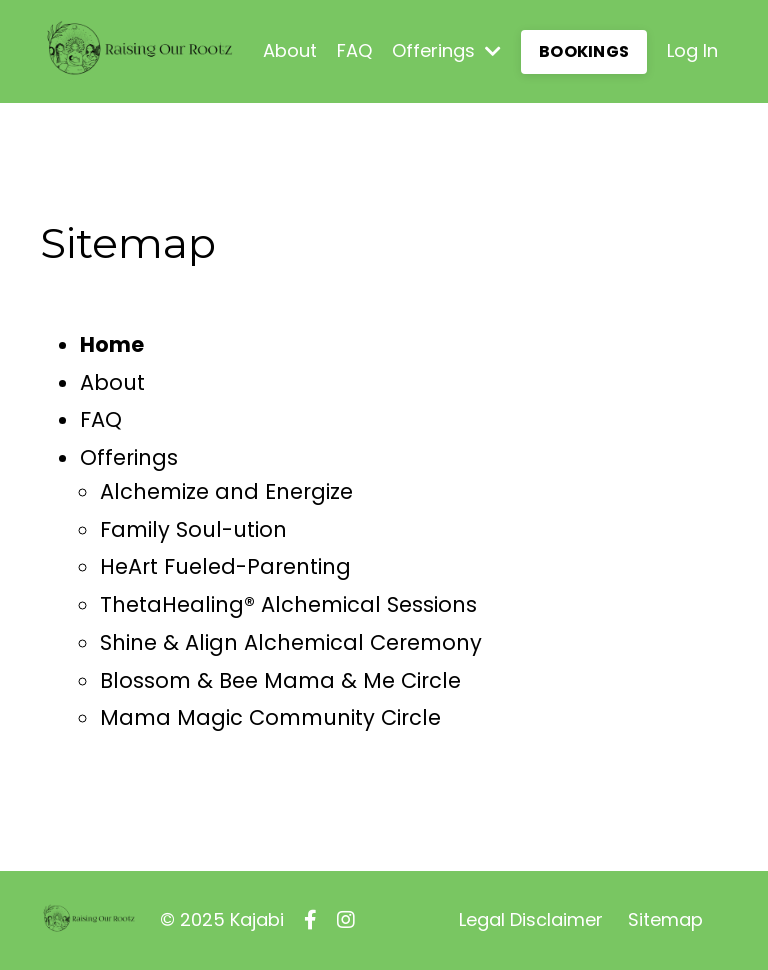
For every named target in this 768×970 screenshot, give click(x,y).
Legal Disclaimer (531, 919)
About (290, 50)
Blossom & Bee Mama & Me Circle (280, 680)
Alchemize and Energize (226, 491)
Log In (692, 50)
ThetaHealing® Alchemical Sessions (288, 604)
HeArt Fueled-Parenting (225, 566)
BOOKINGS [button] (584, 51)
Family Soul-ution (193, 529)
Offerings (446, 50)
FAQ (354, 50)
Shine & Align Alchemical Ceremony (291, 642)
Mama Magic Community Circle (270, 717)
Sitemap (665, 919)
